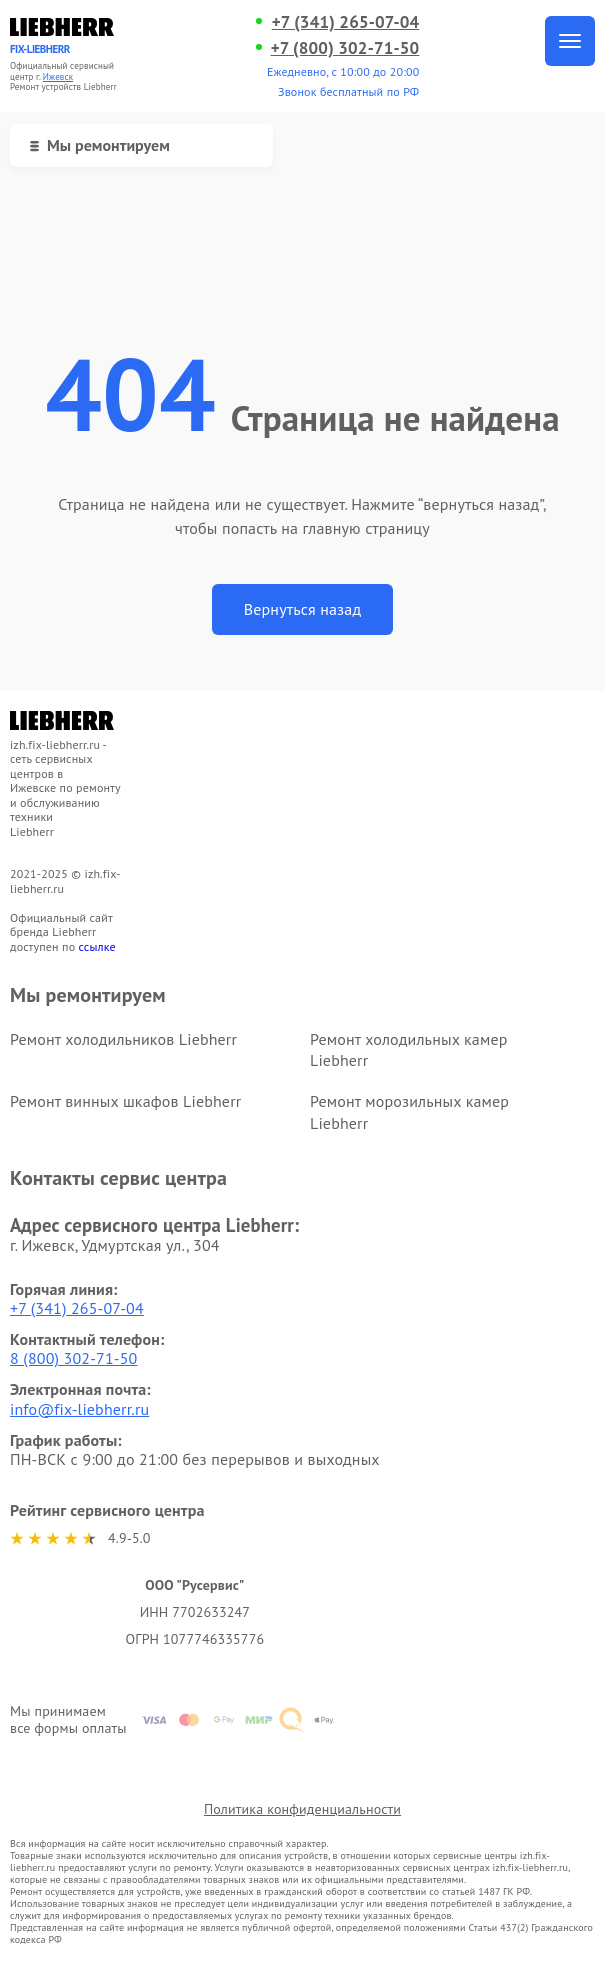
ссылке (97, 946)
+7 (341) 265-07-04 (346, 22)
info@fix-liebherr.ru (79, 1409)
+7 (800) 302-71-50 (345, 48)
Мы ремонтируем (100, 145)
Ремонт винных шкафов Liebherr (125, 1101)
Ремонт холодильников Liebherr (123, 1039)
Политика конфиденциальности (302, 1809)
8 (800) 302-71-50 (74, 1358)
